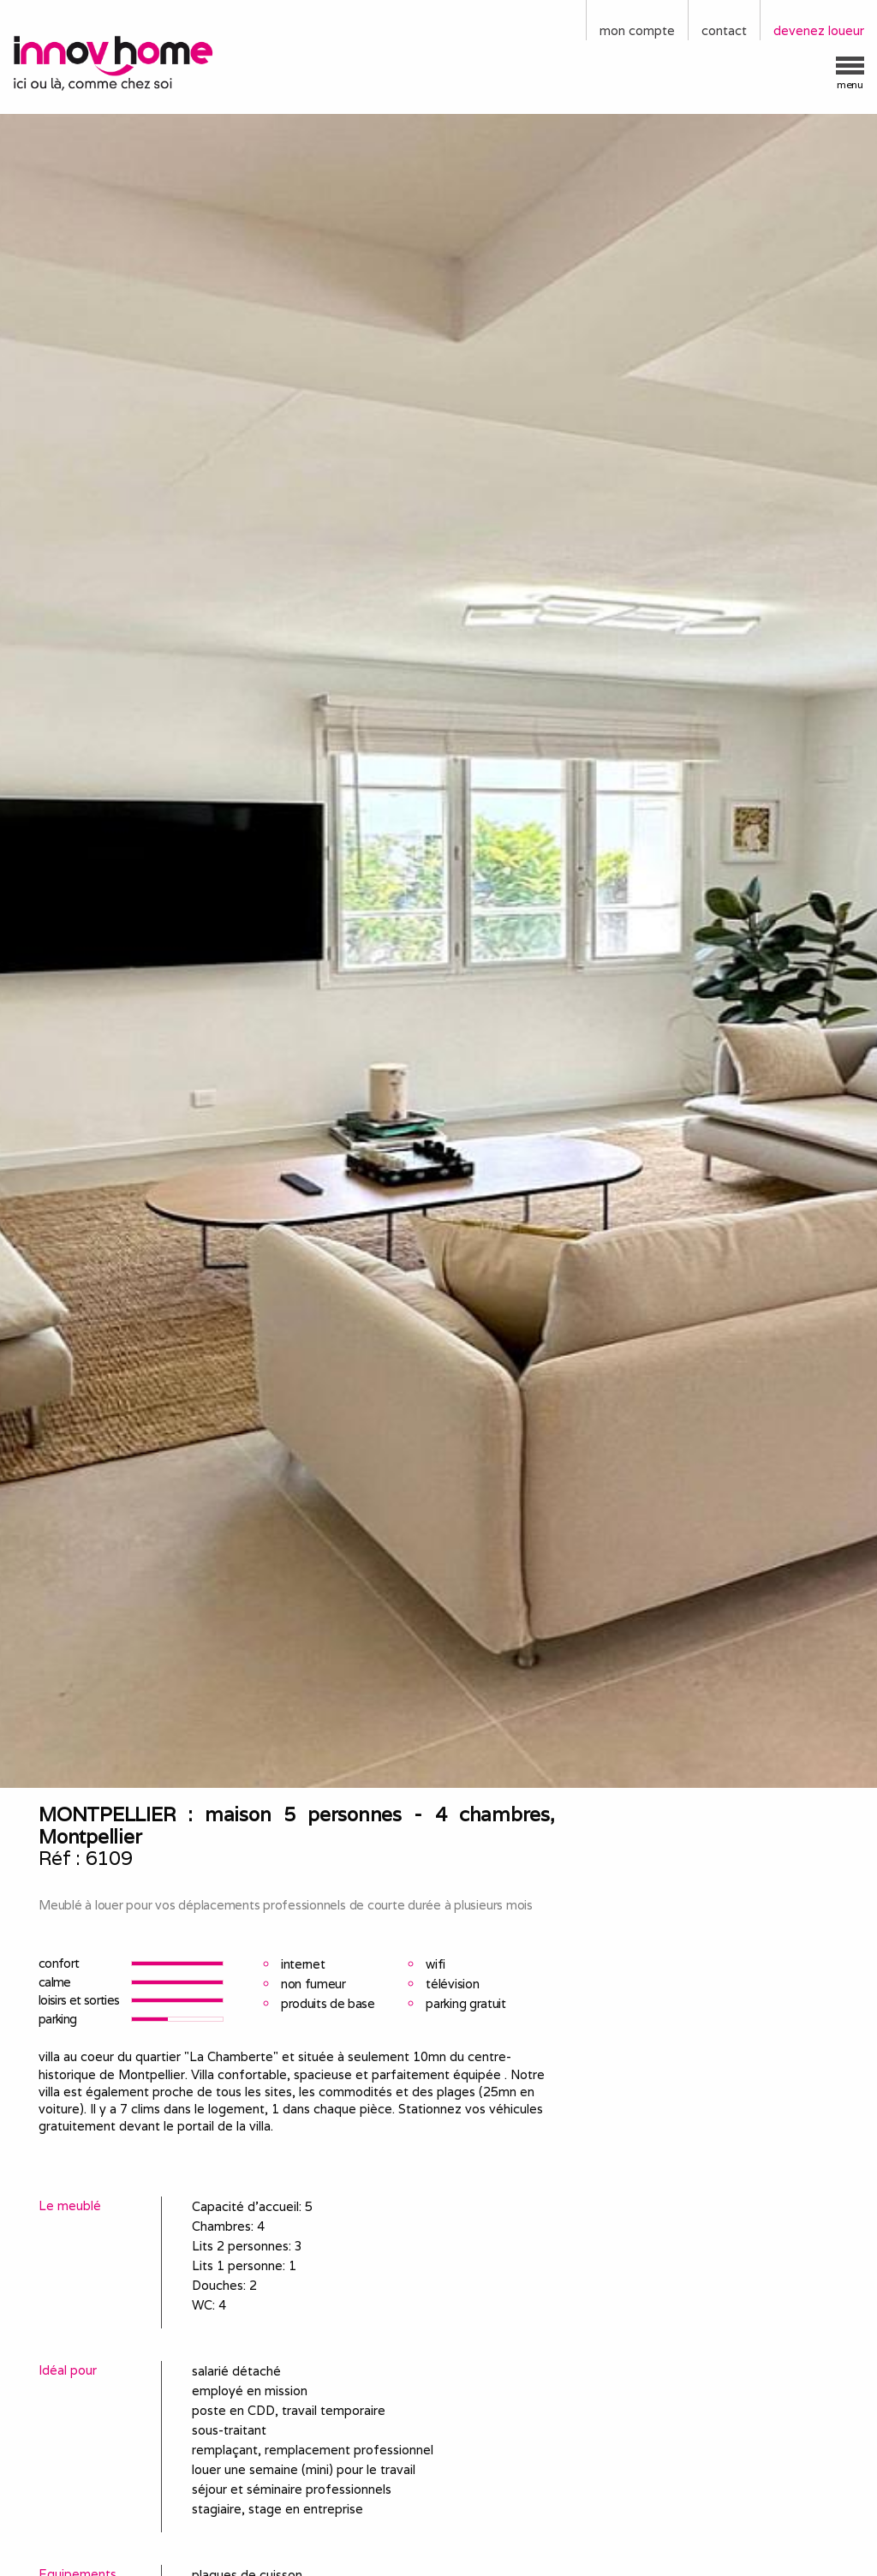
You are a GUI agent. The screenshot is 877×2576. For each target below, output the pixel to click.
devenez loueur (818, 30)
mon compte (637, 30)
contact (724, 30)
